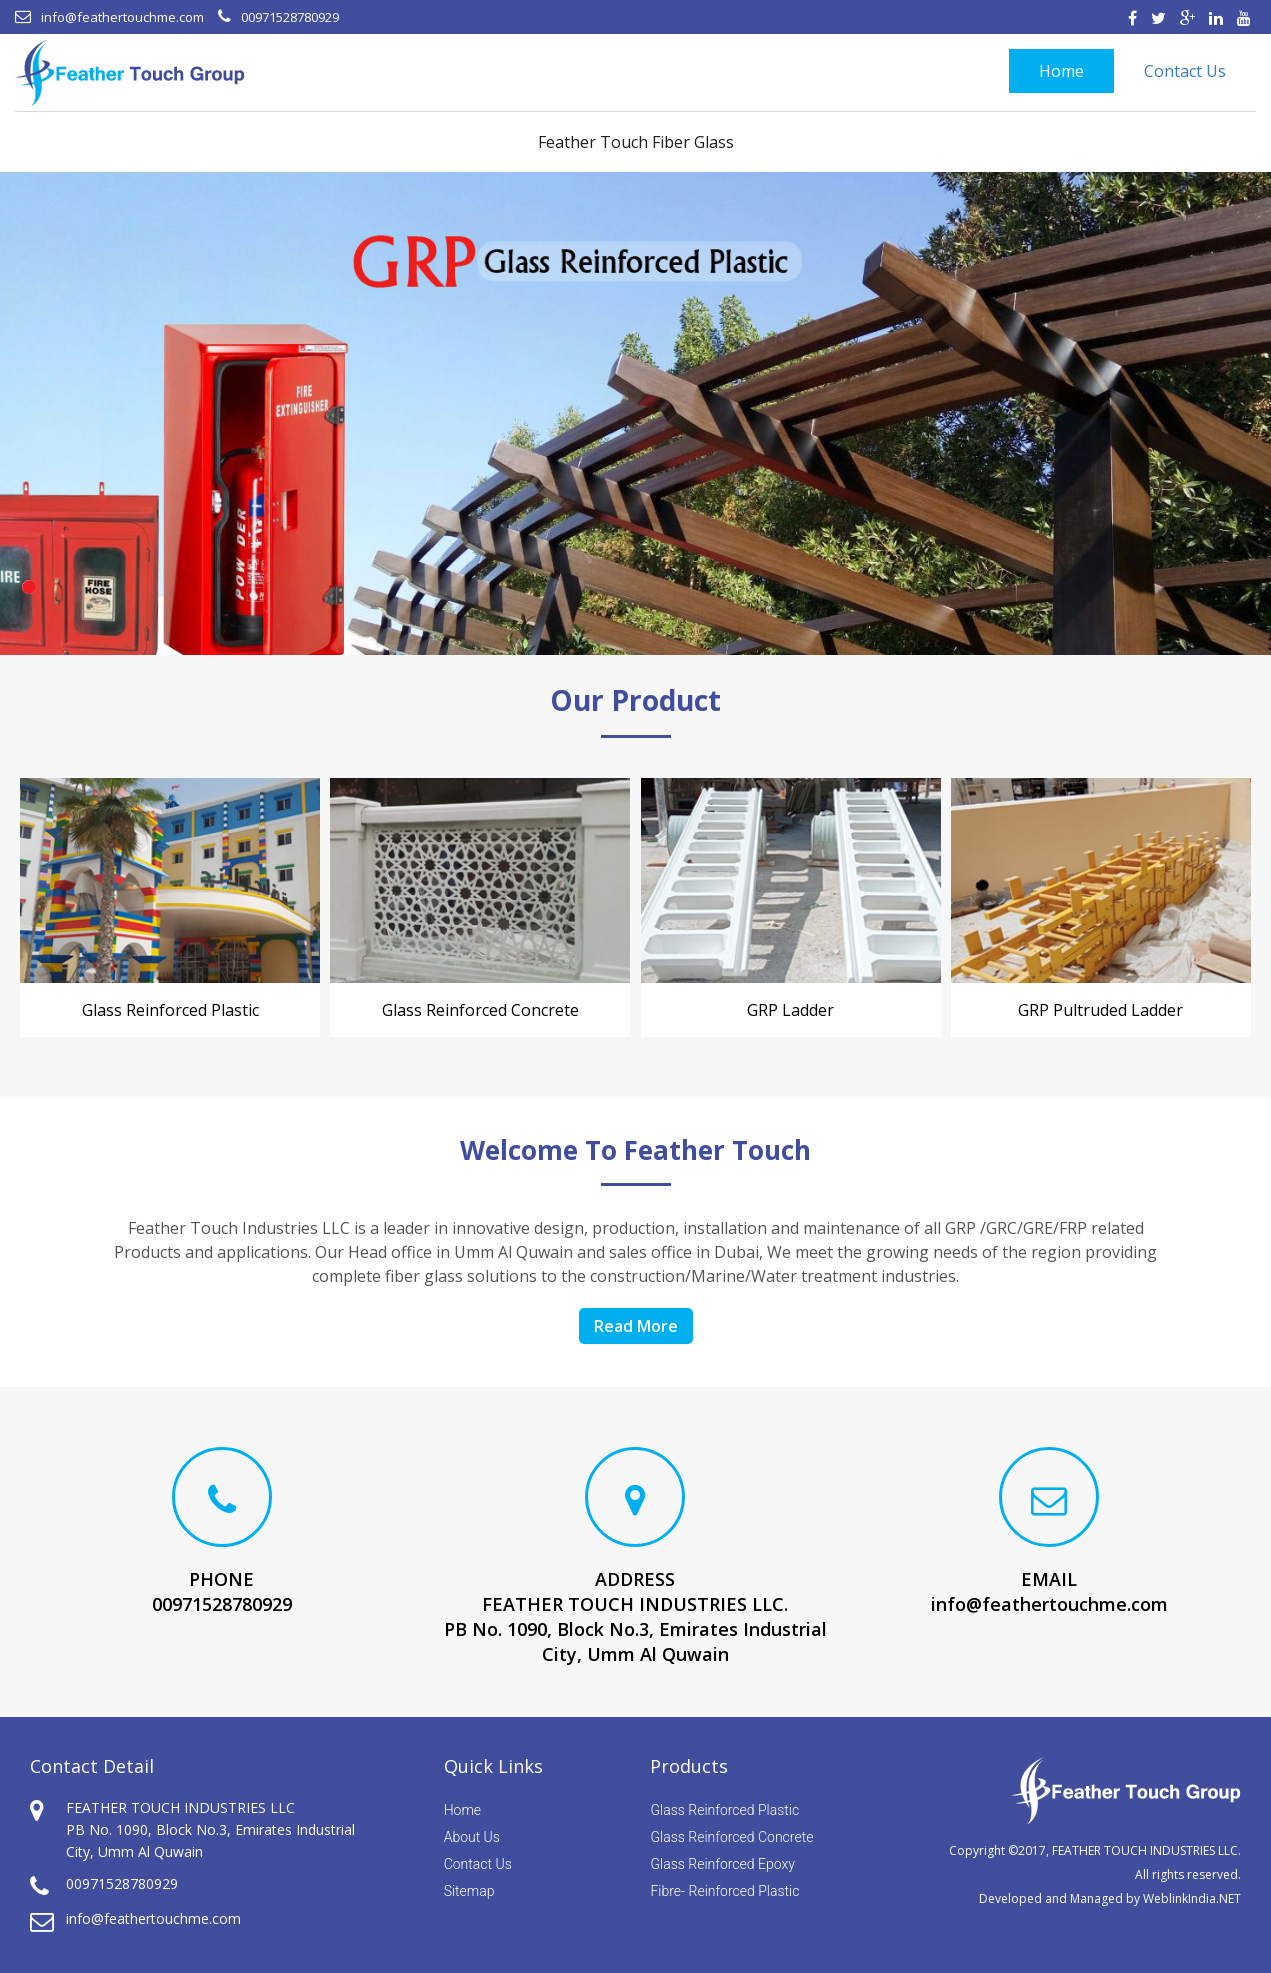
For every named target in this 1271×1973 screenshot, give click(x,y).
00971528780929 (290, 17)
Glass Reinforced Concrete (731, 1837)
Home (1061, 71)
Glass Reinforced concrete (480, 1010)
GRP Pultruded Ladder (1100, 1010)
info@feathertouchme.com (122, 17)
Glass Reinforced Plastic (170, 1010)
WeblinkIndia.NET (1192, 1898)
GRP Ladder (790, 1010)
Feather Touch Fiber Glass (636, 142)
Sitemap (469, 1891)
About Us (472, 1837)
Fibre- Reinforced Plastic (724, 1891)
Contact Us (1185, 71)
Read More (636, 1326)
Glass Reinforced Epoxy (722, 1864)
